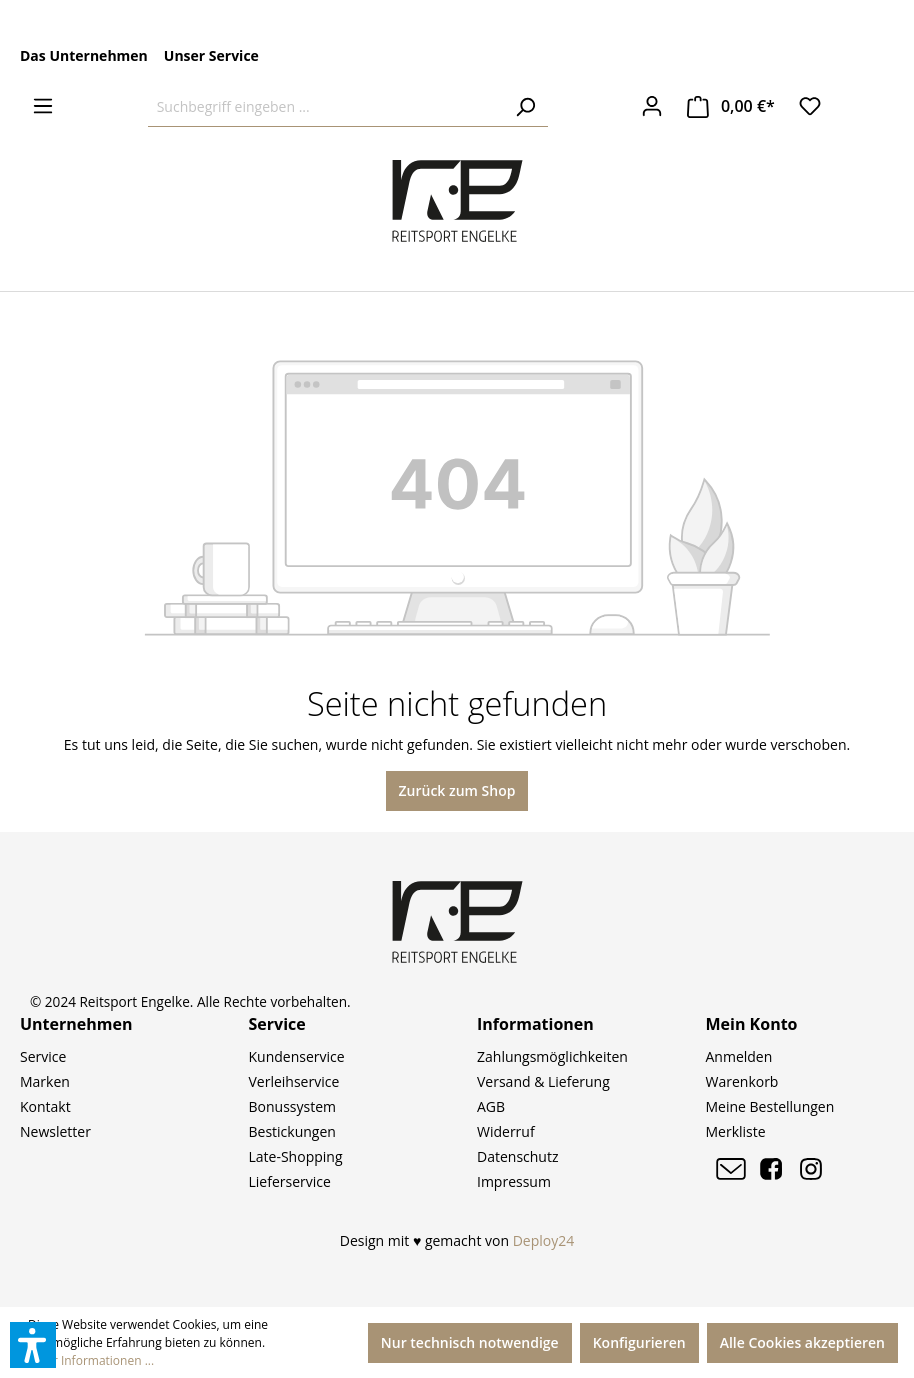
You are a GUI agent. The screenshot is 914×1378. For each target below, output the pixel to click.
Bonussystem (292, 1106)
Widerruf (506, 1131)
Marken (45, 1081)
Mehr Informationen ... (91, 1360)
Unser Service (211, 55)
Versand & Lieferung (543, 1081)
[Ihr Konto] (652, 106)
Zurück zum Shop (457, 790)
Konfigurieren (639, 1342)
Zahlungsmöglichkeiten (552, 1056)
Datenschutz (517, 1156)
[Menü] (43, 106)
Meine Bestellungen (770, 1106)
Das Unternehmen (84, 55)
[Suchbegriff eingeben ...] (325, 107)
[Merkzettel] (810, 106)
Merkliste (736, 1131)
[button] (33, 1345)
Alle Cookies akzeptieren (802, 1342)
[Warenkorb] (731, 106)
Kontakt (45, 1106)
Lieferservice (290, 1181)
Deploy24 (544, 1240)
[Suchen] (525, 107)
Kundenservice (297, 1056)
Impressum (514, 1181)
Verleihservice (294, 1081)
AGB (491, 1106)
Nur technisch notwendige (470, 1342)
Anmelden (739, 1056)
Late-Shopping (296, 1156)
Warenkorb (742, 1081)
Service (43, 1056)
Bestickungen (292, 1131)
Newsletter (55, 1131)
